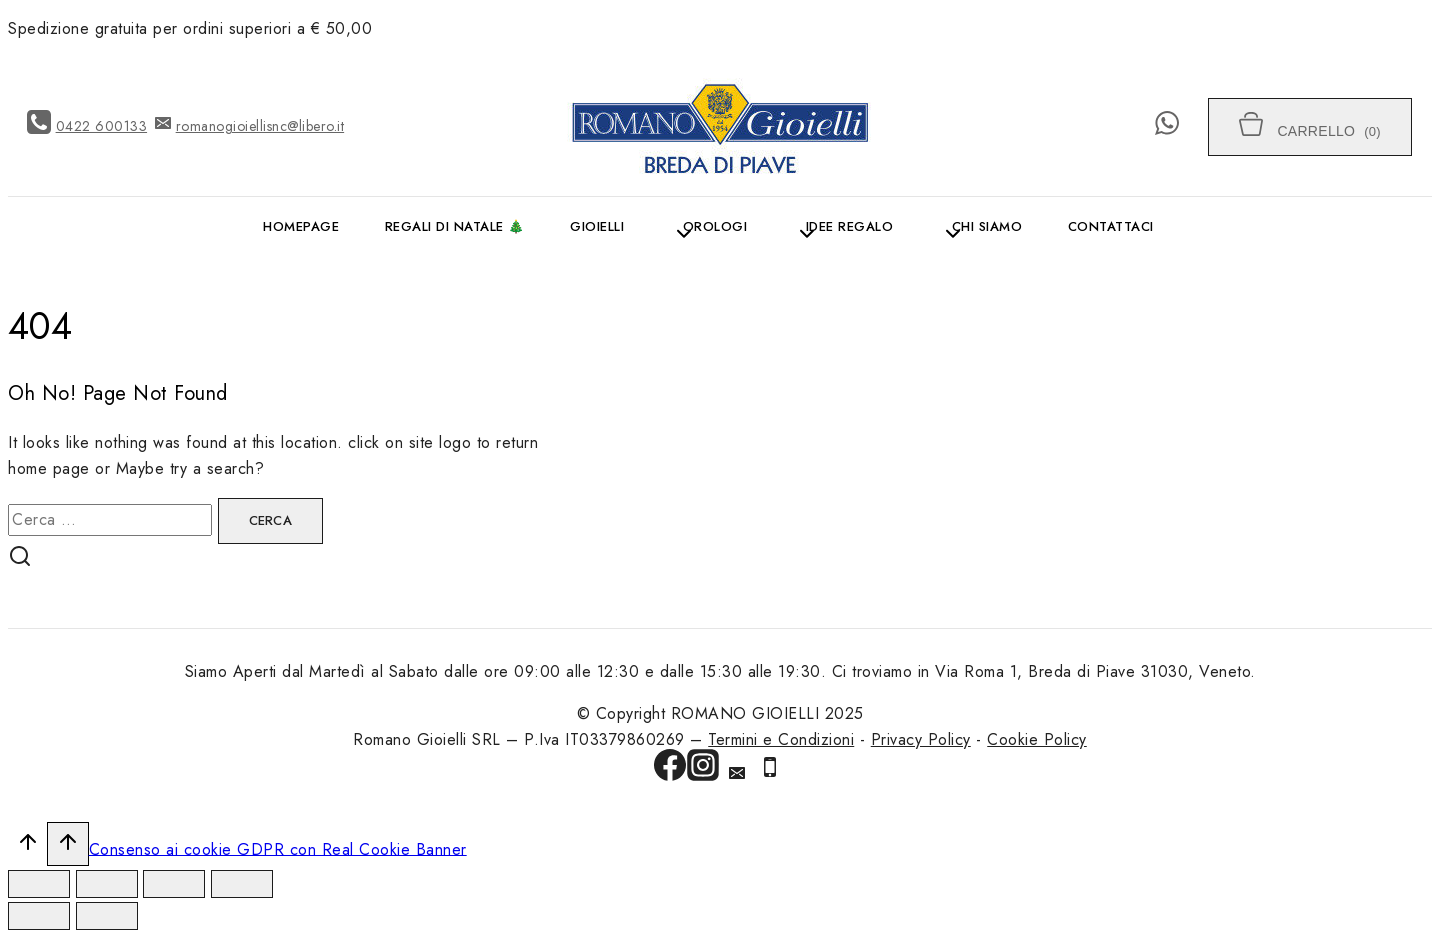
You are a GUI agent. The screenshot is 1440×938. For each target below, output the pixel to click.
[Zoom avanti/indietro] (242, 884)
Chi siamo (987, 226)
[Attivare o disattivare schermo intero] (174, 884)
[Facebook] (670, 769)
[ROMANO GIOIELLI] (720, 127)
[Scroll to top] (27, 847)
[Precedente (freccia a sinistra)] (39, 916)
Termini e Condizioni (781, 739)
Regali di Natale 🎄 (455, 226)
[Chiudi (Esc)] (39, 884)
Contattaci (1111, 226)
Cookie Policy (1037, 739)
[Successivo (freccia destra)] (107, 916)
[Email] (737, 776)
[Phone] (770, 771)
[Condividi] (107, 884)
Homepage (301, 226)
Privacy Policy (921, 739)
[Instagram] (703, 769)
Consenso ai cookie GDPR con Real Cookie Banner (278, 848)
